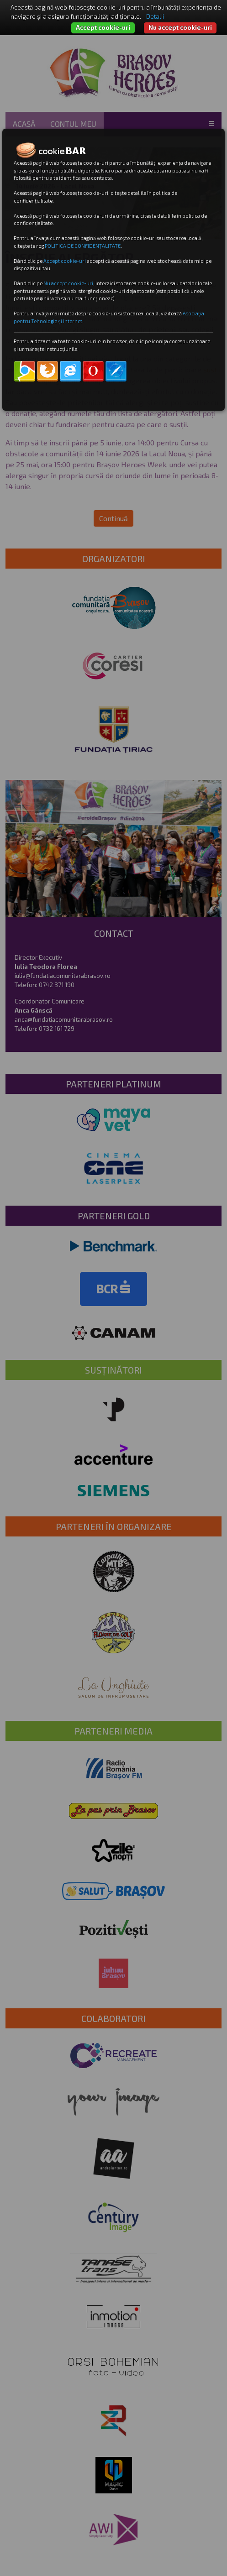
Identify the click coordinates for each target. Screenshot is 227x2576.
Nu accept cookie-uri (180, 27)
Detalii (155, 16)
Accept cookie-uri (103, 27)
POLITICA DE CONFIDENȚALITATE (83, 246)
